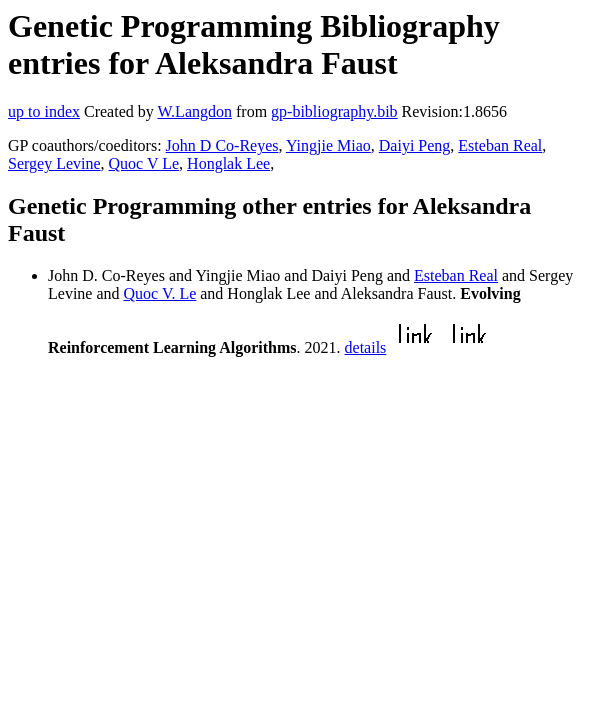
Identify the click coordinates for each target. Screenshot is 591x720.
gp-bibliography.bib (334, 111)
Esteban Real (500, 145)
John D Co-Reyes (222, 145)
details (366, 347)
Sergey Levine (54, 163)
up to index (44, 111)
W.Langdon (194, 111)
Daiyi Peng (415, 145)
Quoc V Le (144, 163)
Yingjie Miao (328, 145)
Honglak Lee (228, 163)
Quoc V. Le (160, 293)
